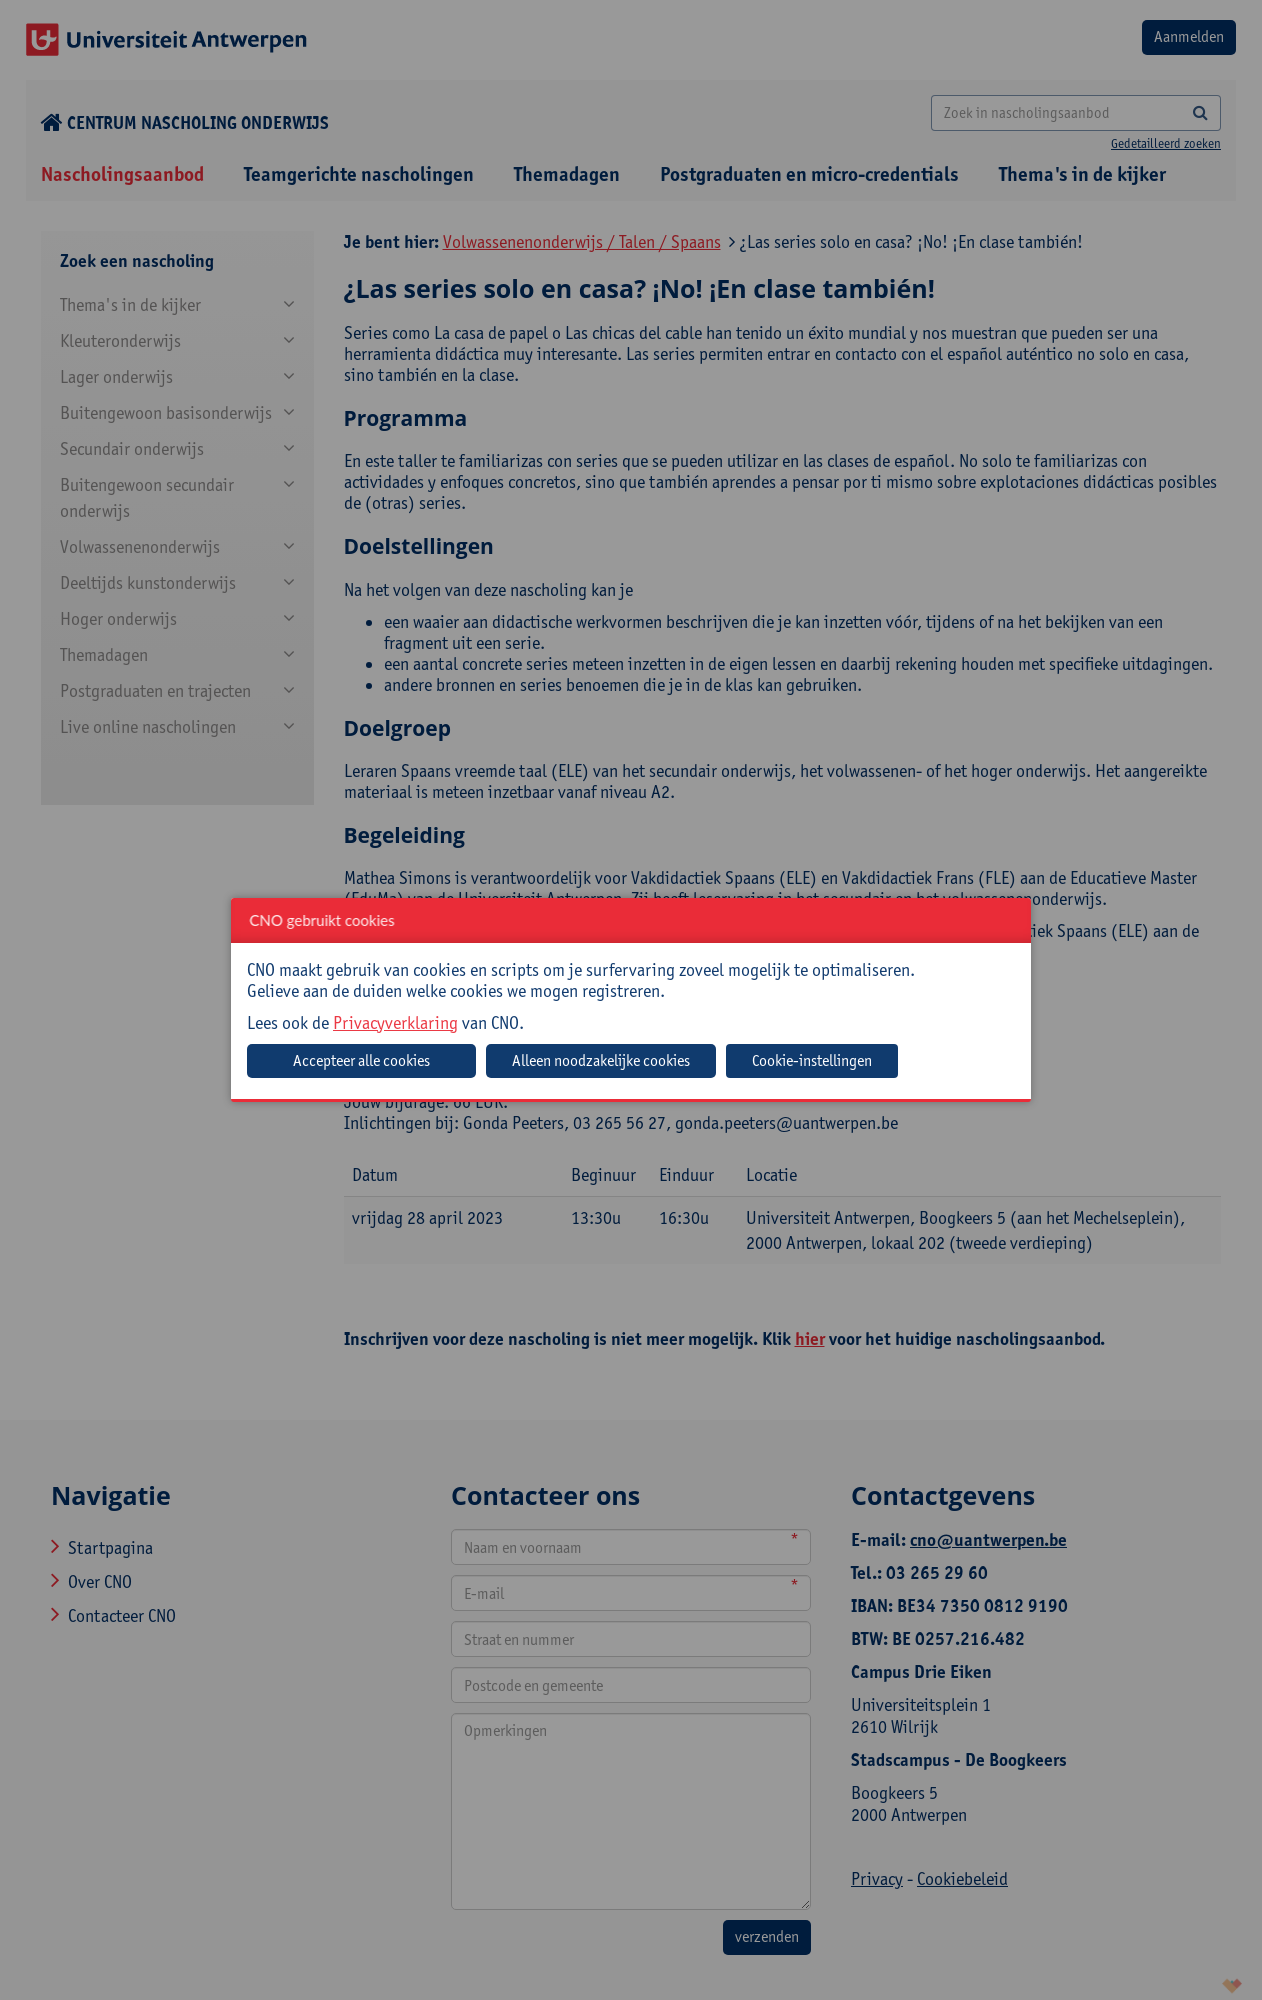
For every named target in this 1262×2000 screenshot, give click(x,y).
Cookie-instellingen (812, 1060)
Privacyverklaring (395, 1022)
